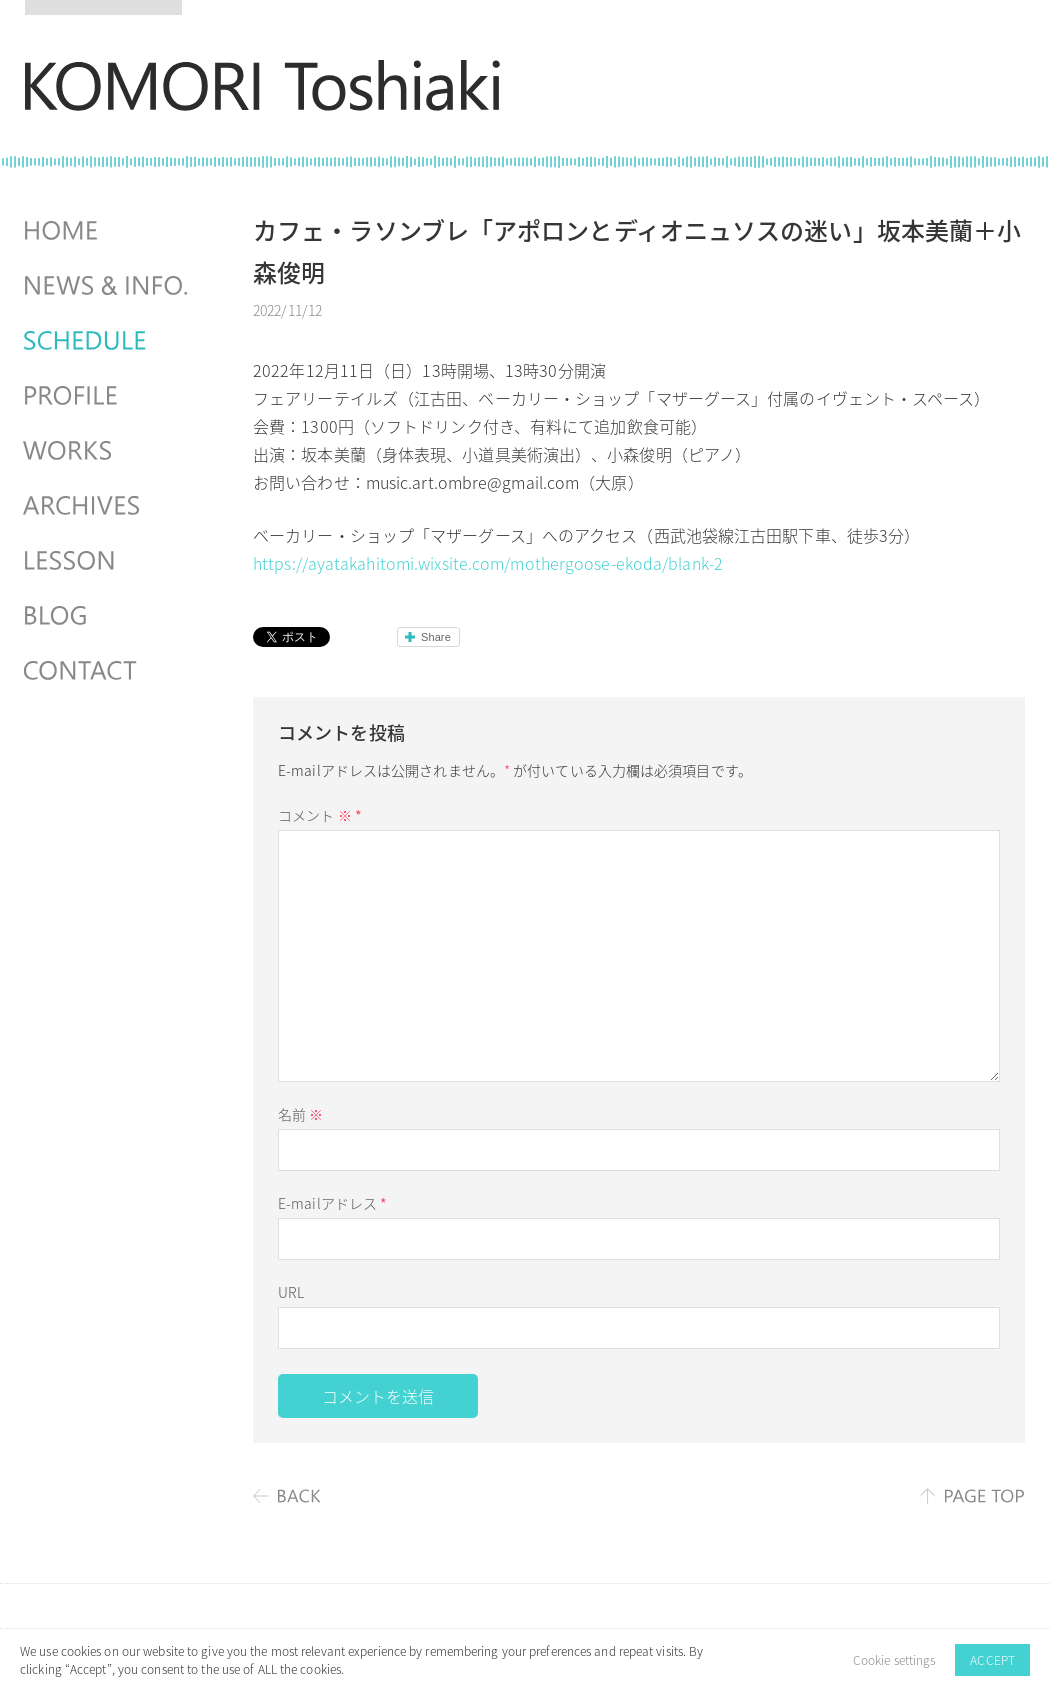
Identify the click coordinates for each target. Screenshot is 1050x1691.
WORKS (108, 451)
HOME (108, 231)
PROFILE (108, 396)
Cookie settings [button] (894, 1660)
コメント (320, 815)
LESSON (108, 561)
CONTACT (108, 671)
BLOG (108, 616)
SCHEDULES (108, 341)
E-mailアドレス (332, 1203)
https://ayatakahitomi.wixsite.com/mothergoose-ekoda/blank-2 (488, 563)
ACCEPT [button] (992, 1660)
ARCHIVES (108, 506)
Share (436, 637)
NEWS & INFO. (108, 286)
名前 (300, 1114)
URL (291, 1292)
